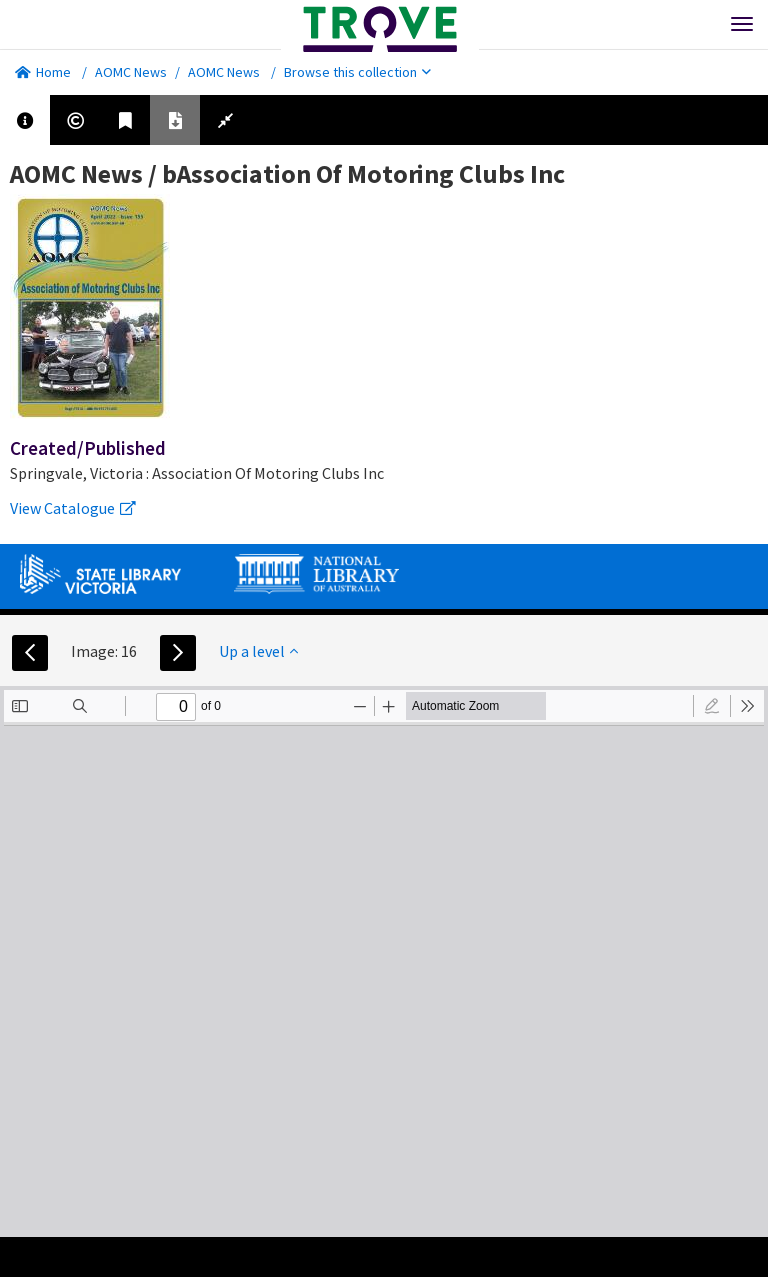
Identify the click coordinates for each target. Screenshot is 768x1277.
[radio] (712, 706)
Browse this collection (357, 72)
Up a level (258, 651)
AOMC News (131, 72)
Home (43, 72)
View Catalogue (73, 508)
